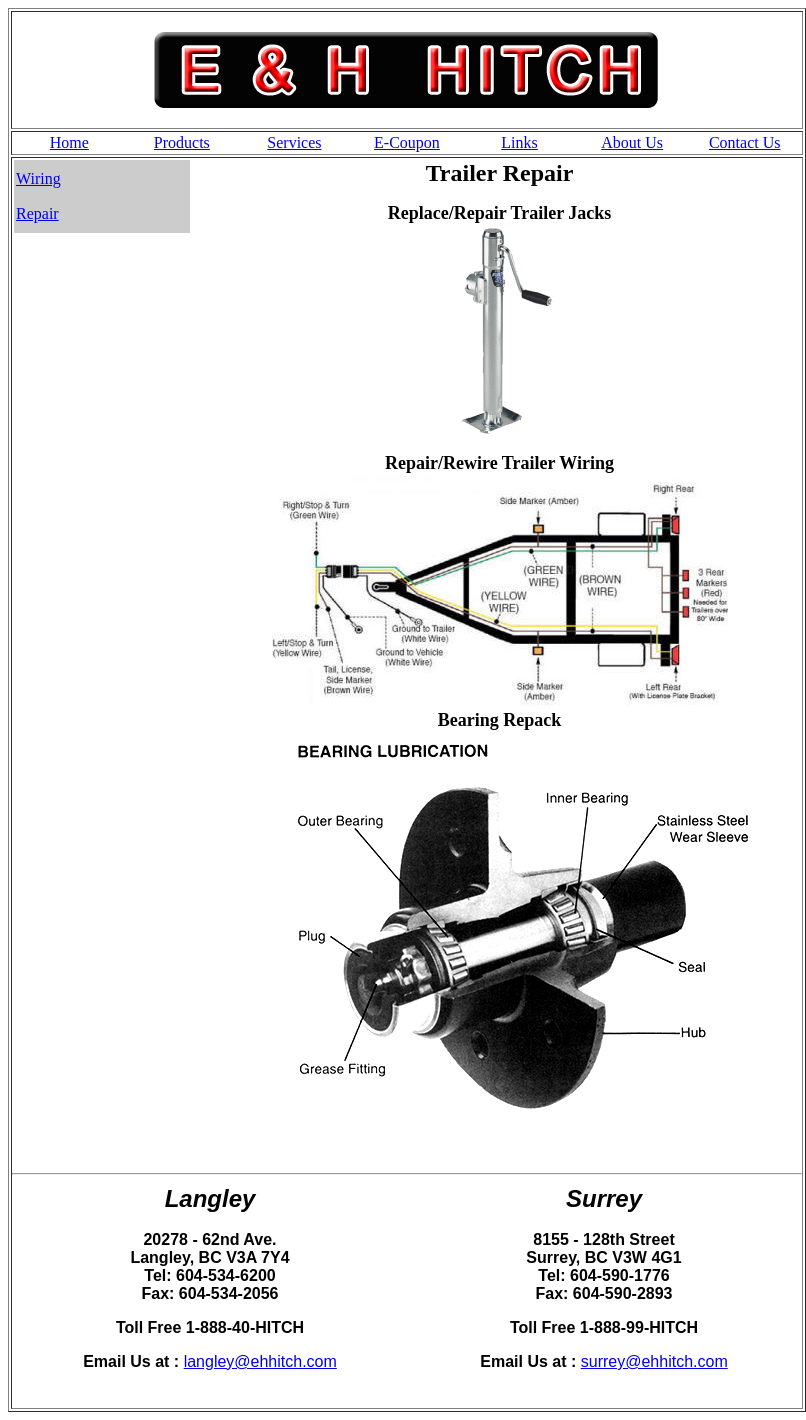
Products (182, 142)
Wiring (38, 178)
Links (519, 142)
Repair (37, 213)
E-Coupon (407, 142)
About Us (632, 142)
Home (69, 142)
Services (294, 142)
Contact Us (745, 142)
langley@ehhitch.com (260, 1361)
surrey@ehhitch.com (654, 1361)
